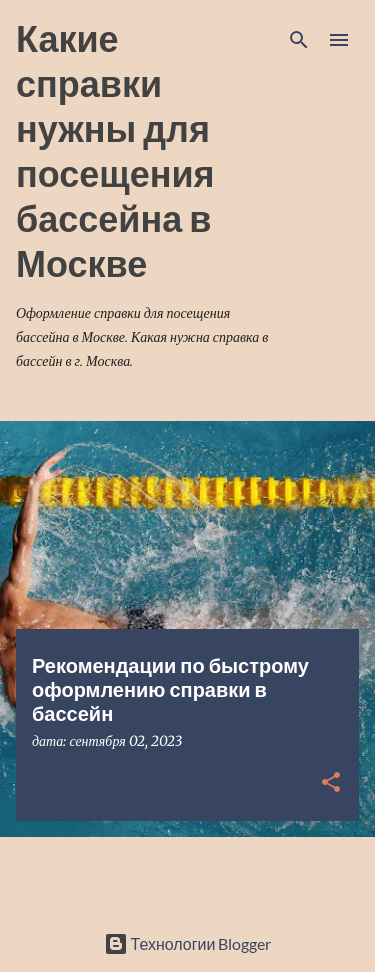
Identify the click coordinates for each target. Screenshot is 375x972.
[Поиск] (299, 40)
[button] (331, 783)
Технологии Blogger (188, 943)
